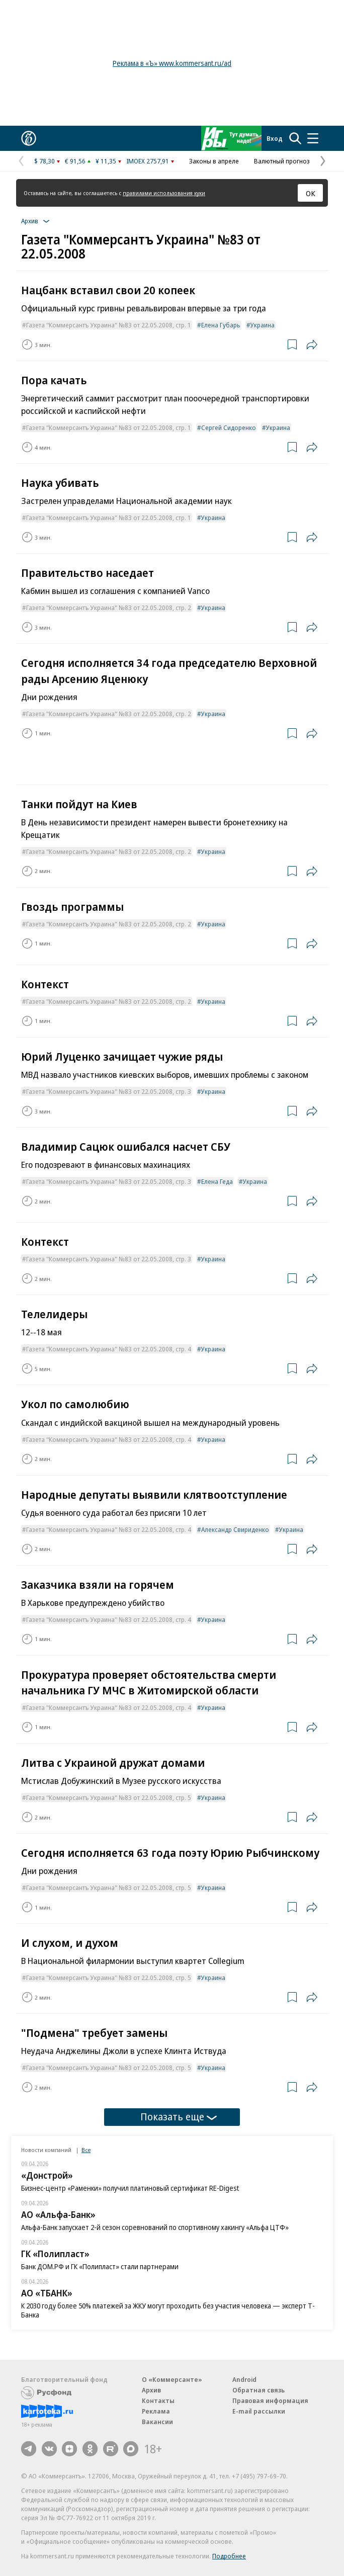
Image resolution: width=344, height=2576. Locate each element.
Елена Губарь (220, 324)
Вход (275, 138)
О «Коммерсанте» (172, 2379)
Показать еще (178, 2116)
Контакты (158, 2400)
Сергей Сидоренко (228, 427)
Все (86, 2150)
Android (244, 2379)
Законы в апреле (214, 160)
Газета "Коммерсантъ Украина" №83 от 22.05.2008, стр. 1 (108, 324)
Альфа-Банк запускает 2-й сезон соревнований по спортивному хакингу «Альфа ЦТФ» (155, 2227)
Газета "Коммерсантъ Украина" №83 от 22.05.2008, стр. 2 (108, 607)
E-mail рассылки (258, 2411)
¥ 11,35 (106, 160)
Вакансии (157, 2421)
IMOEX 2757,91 (147, 160)
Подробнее (229, 2555)
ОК (310, 193)
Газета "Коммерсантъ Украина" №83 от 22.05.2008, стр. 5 (108, 1797)
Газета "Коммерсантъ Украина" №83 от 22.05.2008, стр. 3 (108, 1091)
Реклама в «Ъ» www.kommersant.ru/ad (172, 63)
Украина (262, 324)
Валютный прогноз (282, 160)
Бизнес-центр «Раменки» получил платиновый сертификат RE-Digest (130, 2188)
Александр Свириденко (235, 1529)
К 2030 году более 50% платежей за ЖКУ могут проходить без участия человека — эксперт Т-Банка (168, 2310)
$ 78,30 (44, 160)
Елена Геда (217, 1181)
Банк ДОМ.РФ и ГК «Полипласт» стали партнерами (100, 2266)
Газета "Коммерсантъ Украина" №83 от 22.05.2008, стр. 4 (108, 1348)
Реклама (156, 2411)
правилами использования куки (164, 193)
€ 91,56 (75, 160)
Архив (151, 2389)
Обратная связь (258, 2389)
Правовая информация (270, 2400)
